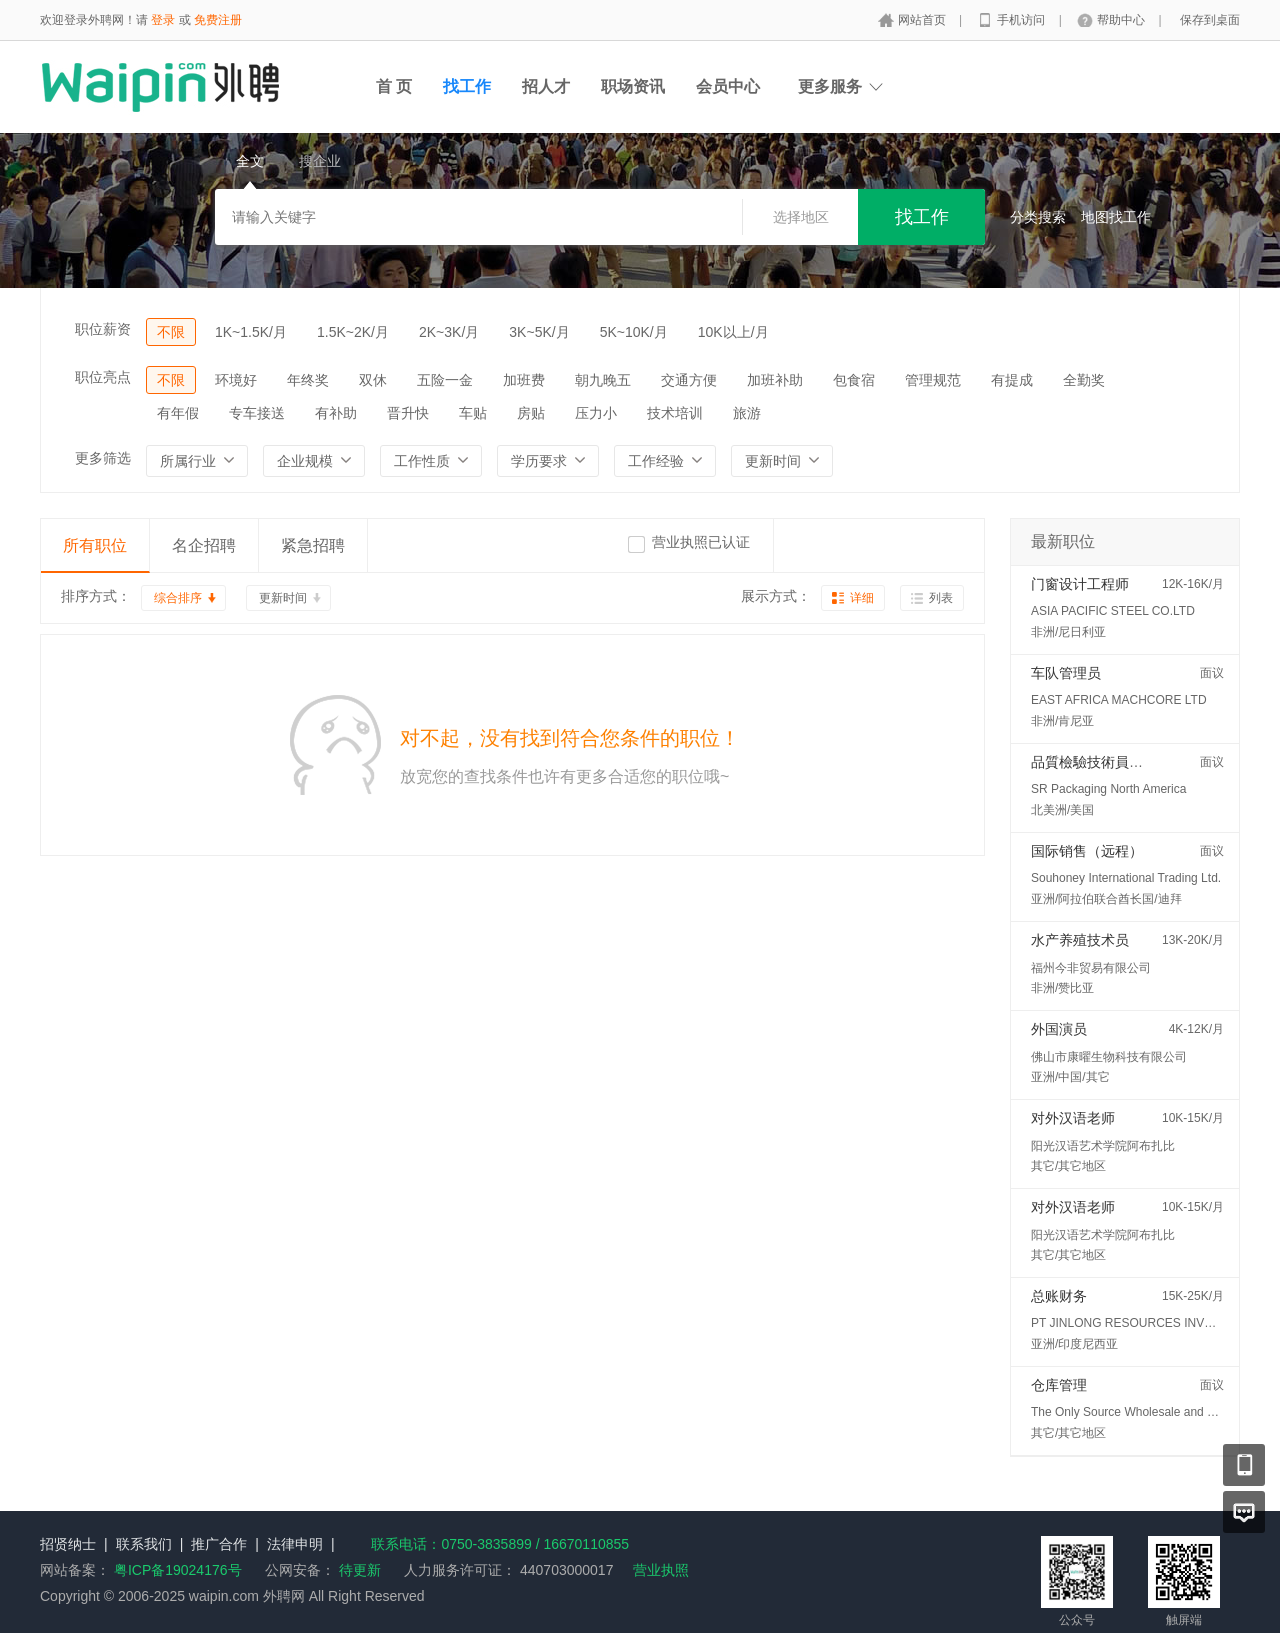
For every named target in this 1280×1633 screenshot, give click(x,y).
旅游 (747, 413)
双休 (373, 380)
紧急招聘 (313, 545)
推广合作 (219, 1544)
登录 (163, 20)
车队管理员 (1066, 673)
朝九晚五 (603, 380)
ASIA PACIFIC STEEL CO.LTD (1113, 611)
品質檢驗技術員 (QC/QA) (1109, 762)
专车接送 (257, 413)
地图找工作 (1116, 217)
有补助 (336, 413)
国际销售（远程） (1087, 851)
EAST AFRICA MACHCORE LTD (1119, 700)
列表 (941, 598)
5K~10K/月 (634, 332)
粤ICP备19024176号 (178, 1570)
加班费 (524, 380)
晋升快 (408, 413)
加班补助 (775, 380)
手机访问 (1022, 20)
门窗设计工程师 (1080, 584)
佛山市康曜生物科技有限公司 (1109, 1057)
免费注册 (218, 20)
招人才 (546, 86)
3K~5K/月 (539, 332)
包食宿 (854, 380)
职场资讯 (633, 86)
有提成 (1012, 380)
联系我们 (144, 1544)
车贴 (473, 413)
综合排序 (178, 598)
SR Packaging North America (1108, 789)
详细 (862, 598)
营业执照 (661, 1570)
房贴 (531, 413)
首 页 (394, 86)
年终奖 (308, 380)
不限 (171, 332)
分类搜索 (1038, 217)
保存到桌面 (1210, 20)
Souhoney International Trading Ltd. (1126, 878)
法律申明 (295, 1544)
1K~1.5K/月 (251, 332)
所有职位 (95, 545)
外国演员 (1059, 1029)
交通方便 (689, 380)
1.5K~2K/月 (353, 332)
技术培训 (675, 413)
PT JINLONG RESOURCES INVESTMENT (1146, 1323)
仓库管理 (1059, 1385)
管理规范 (933, 380)
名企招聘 (204, 545)
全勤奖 (1084, 380)
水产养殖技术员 (1080, 940)
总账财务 (1059, 1296)
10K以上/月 (733, 332)
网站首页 (923, 20)
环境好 (236, 380)
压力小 (596, 413)
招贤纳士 (68, 1544)
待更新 (358, 1570)
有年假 (178, 413)
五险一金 (445, 380)
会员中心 (728, 86)
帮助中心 (1122, 20)
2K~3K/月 (449, 332)
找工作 (467, 86)
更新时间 (283, 598)
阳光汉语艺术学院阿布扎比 (1103, 1146)
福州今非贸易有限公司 (1091, 968)
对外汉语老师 (1073, 1118)
